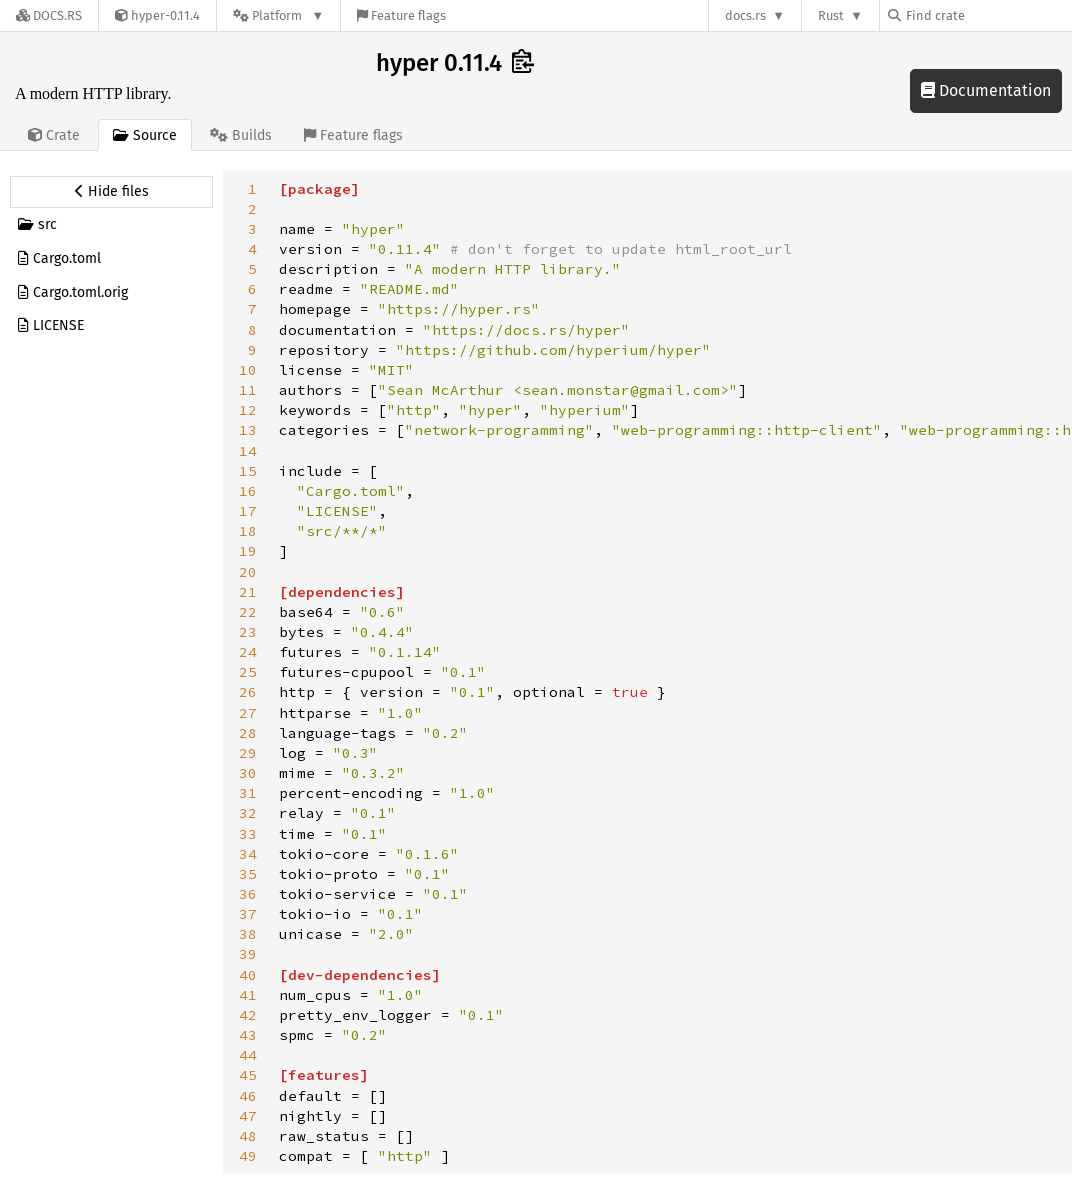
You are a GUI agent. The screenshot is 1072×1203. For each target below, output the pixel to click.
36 (248, 894)
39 (248, 954)
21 (248, 592)
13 (248, 430)
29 (248, 753)
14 (248, 451)
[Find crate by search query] (988, 15)
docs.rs (745, 15)
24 (248, 652)
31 (248, 793)
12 (248, 410)
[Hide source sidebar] (111, 192)
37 (248, 914)
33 (248, 834)
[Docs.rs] (49, 15)
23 (248, 632)
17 (248, 511)
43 (248, 1035)
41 (248, 995)
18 (248, 531)
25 (248, 672)
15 (248, 471)
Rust (831, 15)
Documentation (986, 90)
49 (248, 1156)
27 (248, 713)
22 (248, 612)
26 (248, 692)
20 (248, 572)
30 (248, 773)
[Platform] (278, 15)
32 (248, 813)
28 (248, 733)
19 (248, 551)
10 (248, 370)
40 (248, 975)
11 (248, 390)
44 (248, 1055)
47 (248, 1116)
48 (248, 1136)
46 (248, 1096)
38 (248, 934)
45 (248, 1075)
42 (248, 1015)
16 (248, 491)
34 (248, 854)
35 (248, 874)
